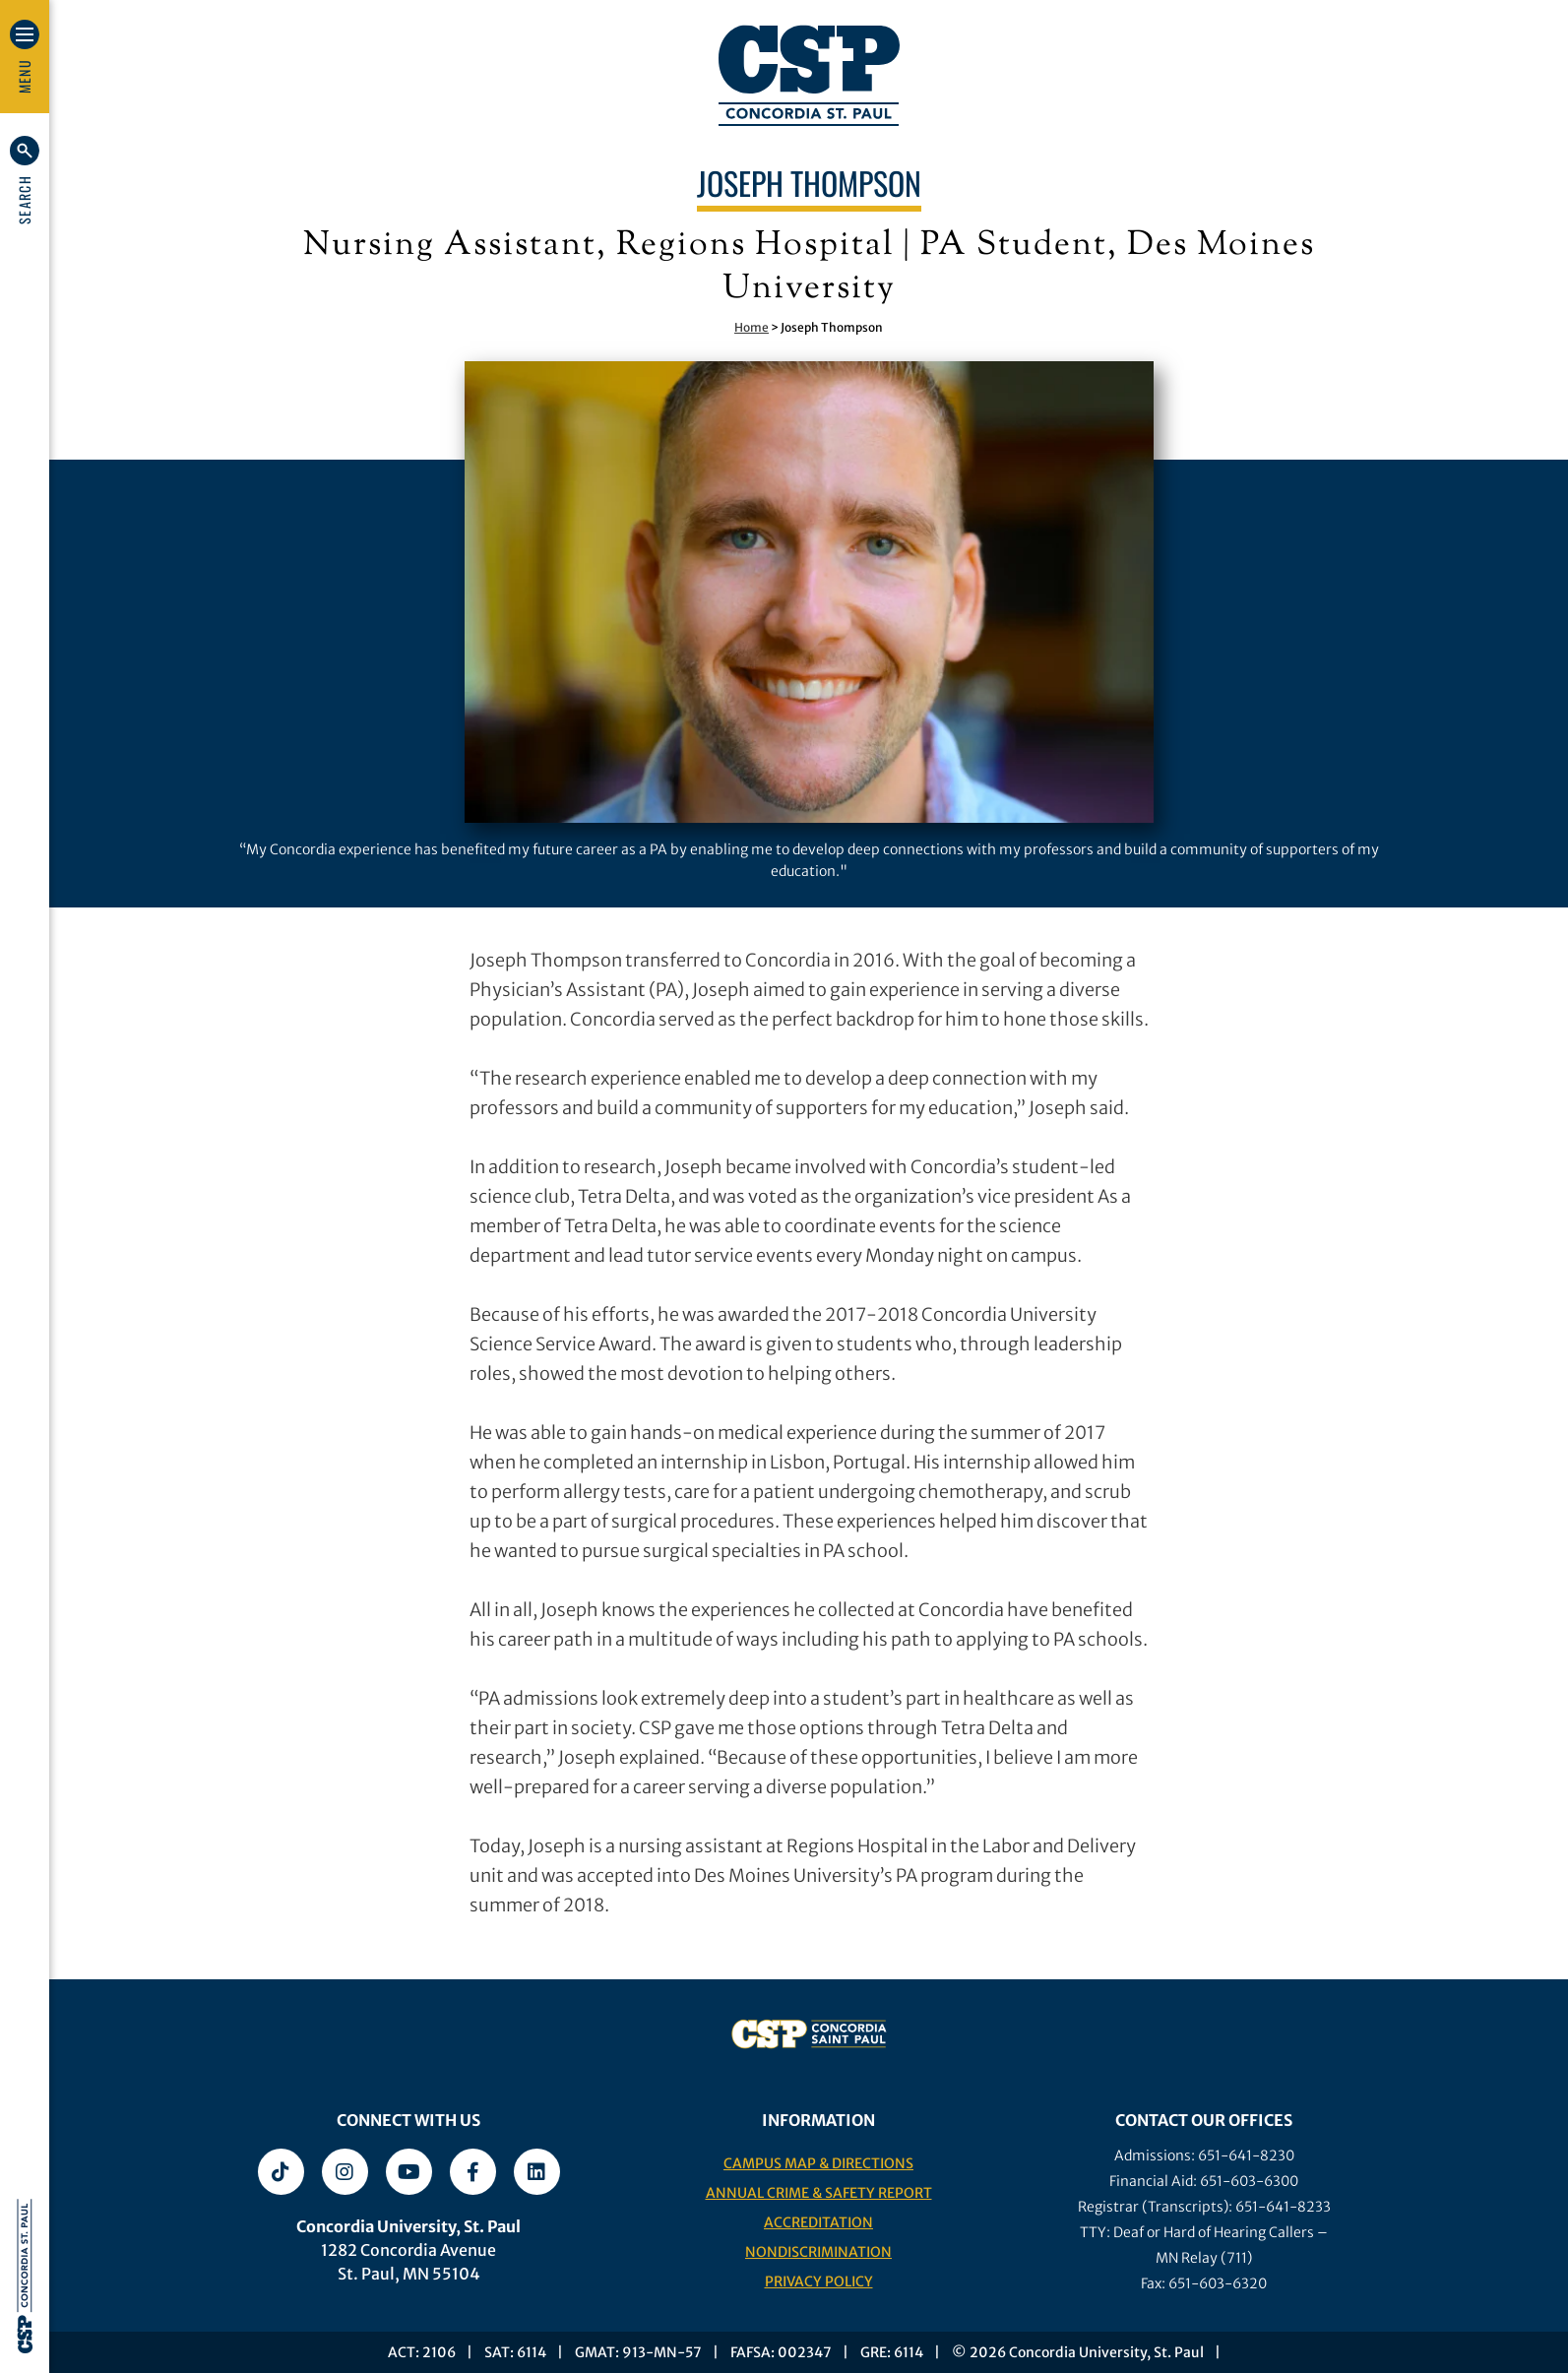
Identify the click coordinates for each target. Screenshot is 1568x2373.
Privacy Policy (819, 2281)
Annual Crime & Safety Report (819, 2193)
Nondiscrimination (818, 2252)
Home (751, 327)
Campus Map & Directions (818, 2163)
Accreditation (818, 2222)
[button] (24, 180)
